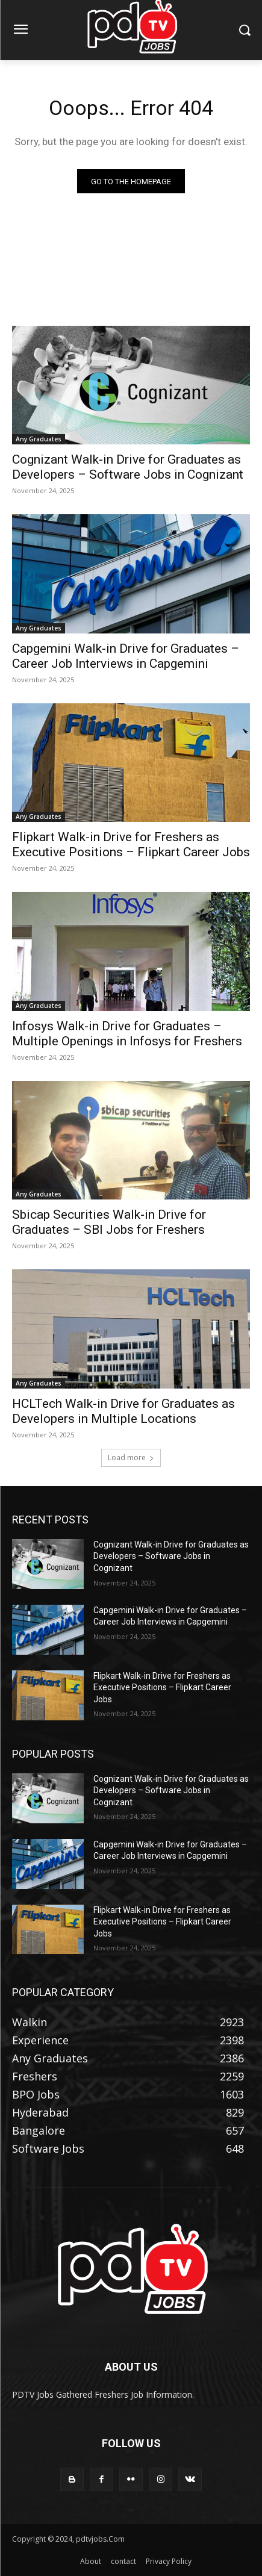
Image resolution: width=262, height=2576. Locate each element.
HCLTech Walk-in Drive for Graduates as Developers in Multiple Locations (123, 1411)
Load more (131, 1457)
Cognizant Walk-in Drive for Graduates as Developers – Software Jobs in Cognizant (127, 467)
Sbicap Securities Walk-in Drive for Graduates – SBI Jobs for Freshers (109, 1222)
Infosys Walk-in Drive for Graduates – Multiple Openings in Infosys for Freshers (127, 1033)
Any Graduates (38, 439)
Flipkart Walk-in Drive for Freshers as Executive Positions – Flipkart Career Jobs (131, 844)
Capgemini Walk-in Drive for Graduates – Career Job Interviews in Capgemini (125, 656)
